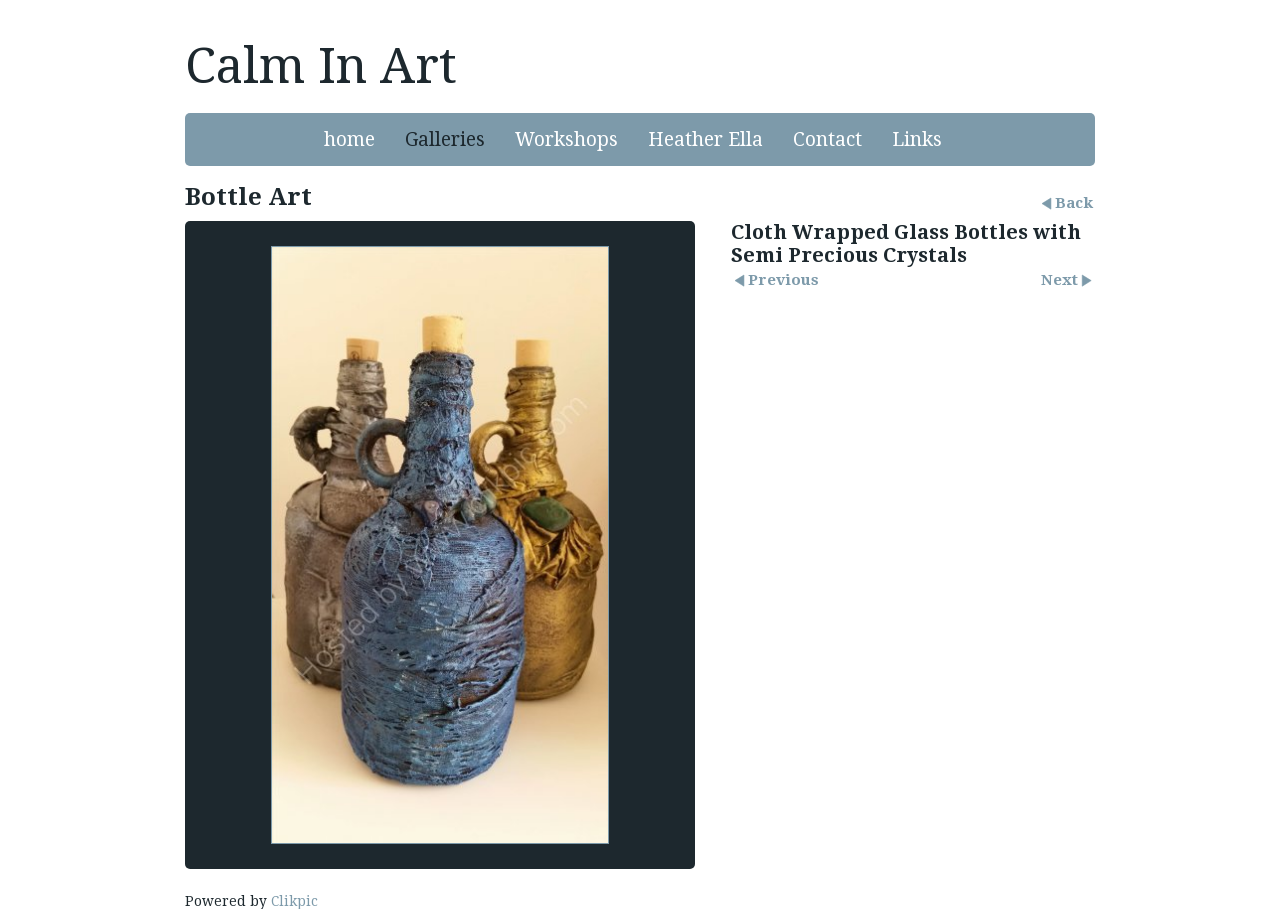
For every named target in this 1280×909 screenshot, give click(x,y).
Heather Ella (705, 139)
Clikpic (294, 901)
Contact (827, 139)
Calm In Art (321, 66)
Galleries (445, 139)
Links (917, 139)
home (349, 139)
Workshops (566, 139)
